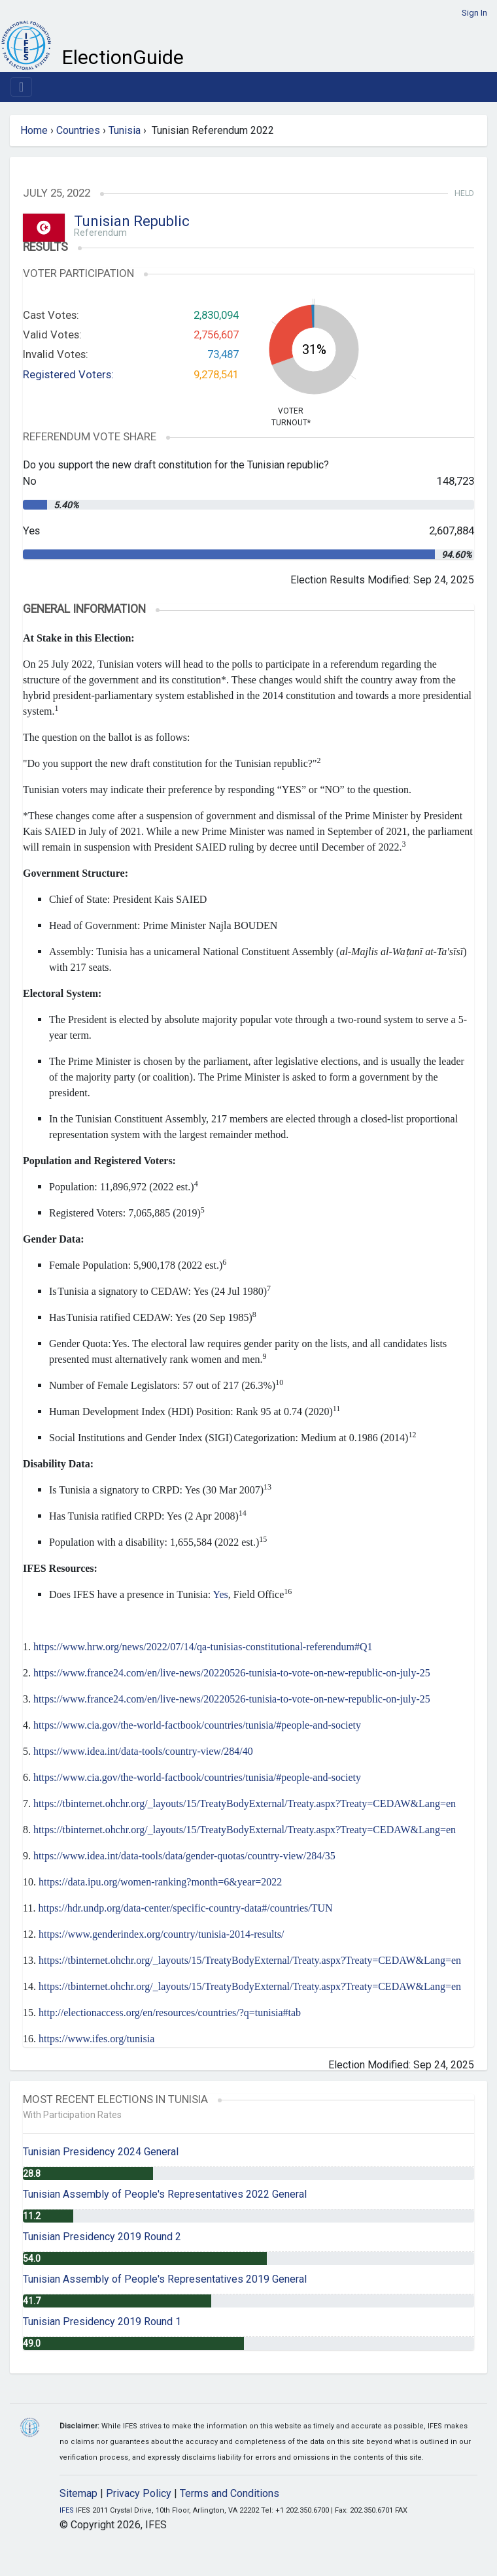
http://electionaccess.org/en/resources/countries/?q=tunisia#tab (170, 2012)
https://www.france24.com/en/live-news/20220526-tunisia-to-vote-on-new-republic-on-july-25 (231, 1672)
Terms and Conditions (229, 2493)
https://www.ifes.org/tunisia (96, 2038)
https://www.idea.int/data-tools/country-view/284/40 (143, 1751)
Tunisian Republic (132, 221)
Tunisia (125, 130)
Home (34, 130)
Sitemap (78, 2493)
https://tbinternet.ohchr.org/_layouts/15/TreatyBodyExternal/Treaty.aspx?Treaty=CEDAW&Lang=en (244, 1803)
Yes (220, 1594)
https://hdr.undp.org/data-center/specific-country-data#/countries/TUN (185, 1908)
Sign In (474, 13)
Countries (78, 130)
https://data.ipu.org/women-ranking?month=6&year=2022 (160, 1881)
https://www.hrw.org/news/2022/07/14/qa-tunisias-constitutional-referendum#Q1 (202, 1646)
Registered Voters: (68, 374)
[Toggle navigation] (21, 87)
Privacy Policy (138, 2493)
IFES (67, 2510)
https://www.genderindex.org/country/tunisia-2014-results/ (161, 1934)
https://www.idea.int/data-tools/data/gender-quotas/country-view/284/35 (184, 1855)
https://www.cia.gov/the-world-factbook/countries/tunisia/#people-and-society (197, 1725)
